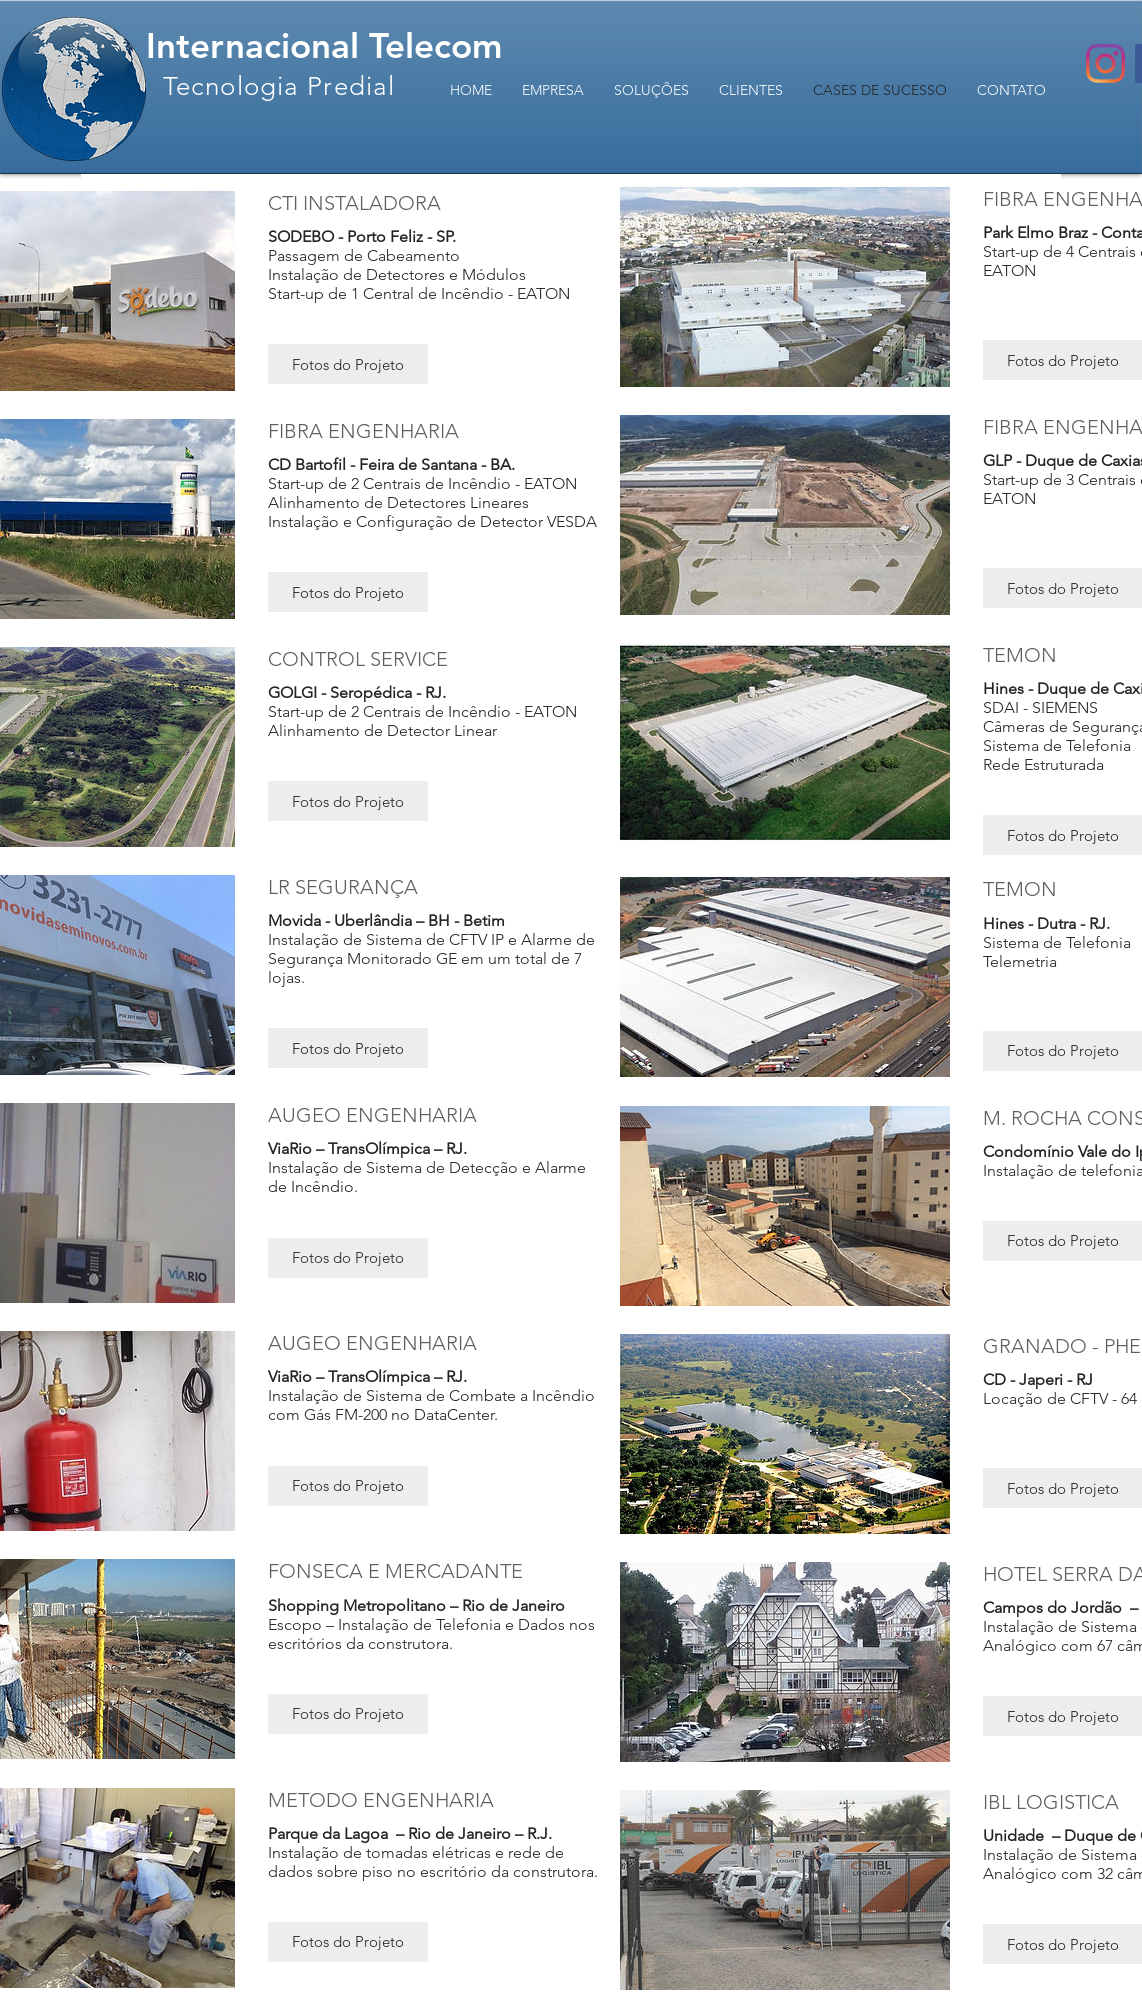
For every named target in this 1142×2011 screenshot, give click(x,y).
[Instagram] (1105, 63)
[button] (348, 364)
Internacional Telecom (324, 45)
